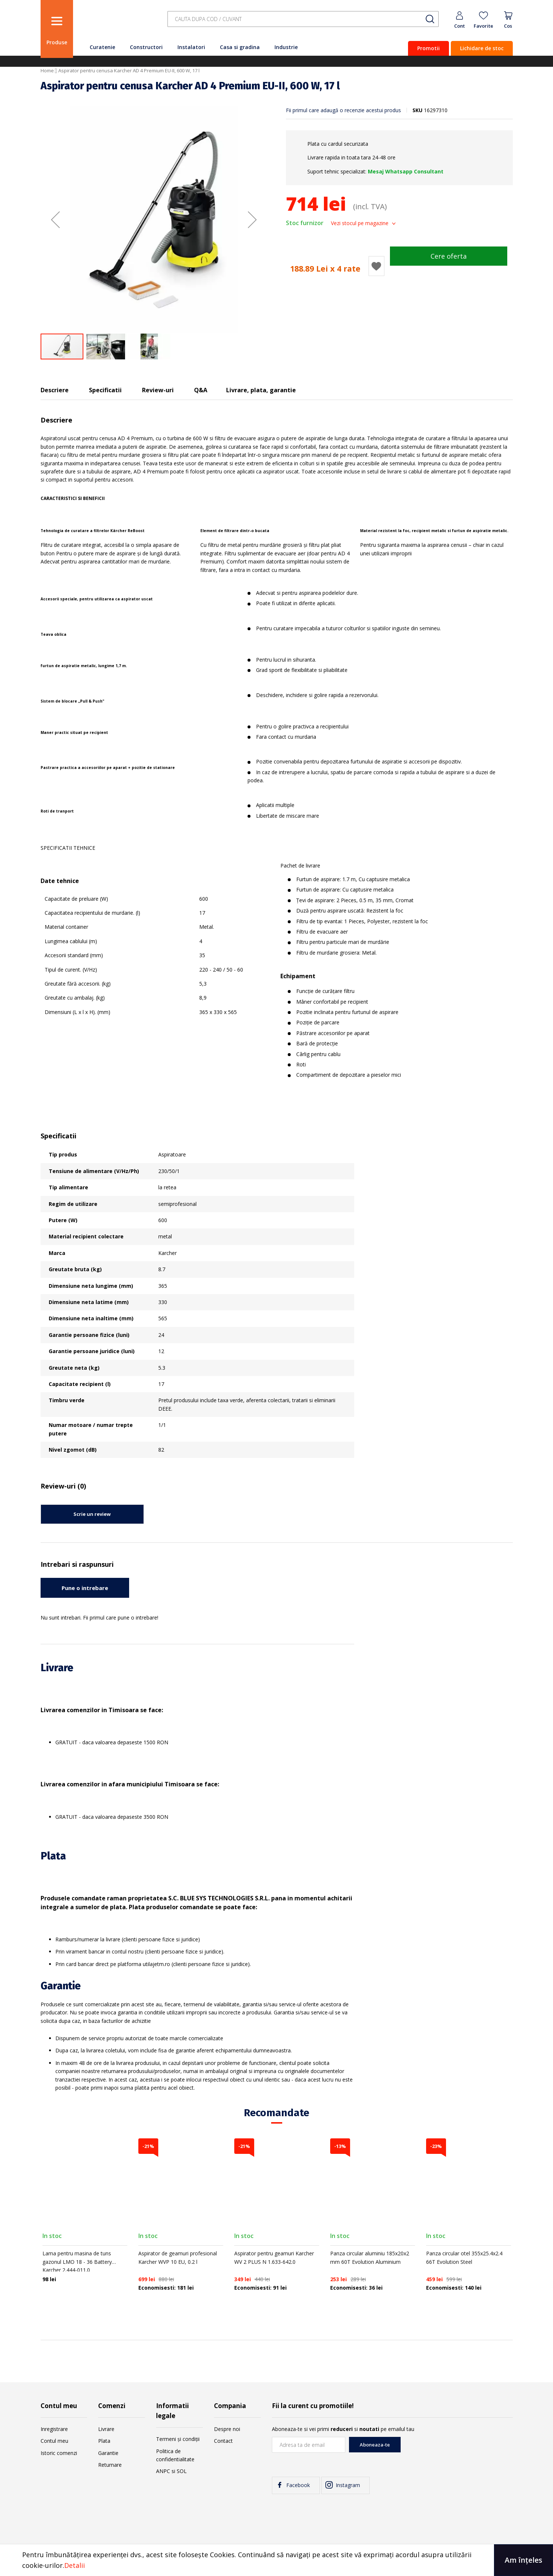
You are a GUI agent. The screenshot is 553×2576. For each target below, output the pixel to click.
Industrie (286, 47)
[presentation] (457, 2451)
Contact (223, 2440)
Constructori (146, 47)
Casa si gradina (240, 47)
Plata (104, 2440)
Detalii (74, 2565)
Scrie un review (92, 1514)
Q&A (200, 390)
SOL (182, 2471)
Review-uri (158, 390)
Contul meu (54, 2440)
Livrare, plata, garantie (261, 390)
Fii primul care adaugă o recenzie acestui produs (343, 110)
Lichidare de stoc (482, 48)
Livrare (106, 2428)
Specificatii (105, 390)
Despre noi (227, 2428)
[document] (276, 2560)
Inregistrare (54, 2428)
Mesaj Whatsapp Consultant (405, 171)
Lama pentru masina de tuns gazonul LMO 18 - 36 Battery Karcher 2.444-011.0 (77, 2261)
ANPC (163, 2471)
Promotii (428, 48)
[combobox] (303, 19)
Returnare (110, 2464)
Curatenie (102, 47)
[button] (55, 219)
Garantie (108, 2452)
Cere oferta (449, 256)
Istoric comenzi (59, 2452)
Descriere (55, 390)
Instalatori (191, 47)
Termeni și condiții (178, 2438)
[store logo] (118, 23)
